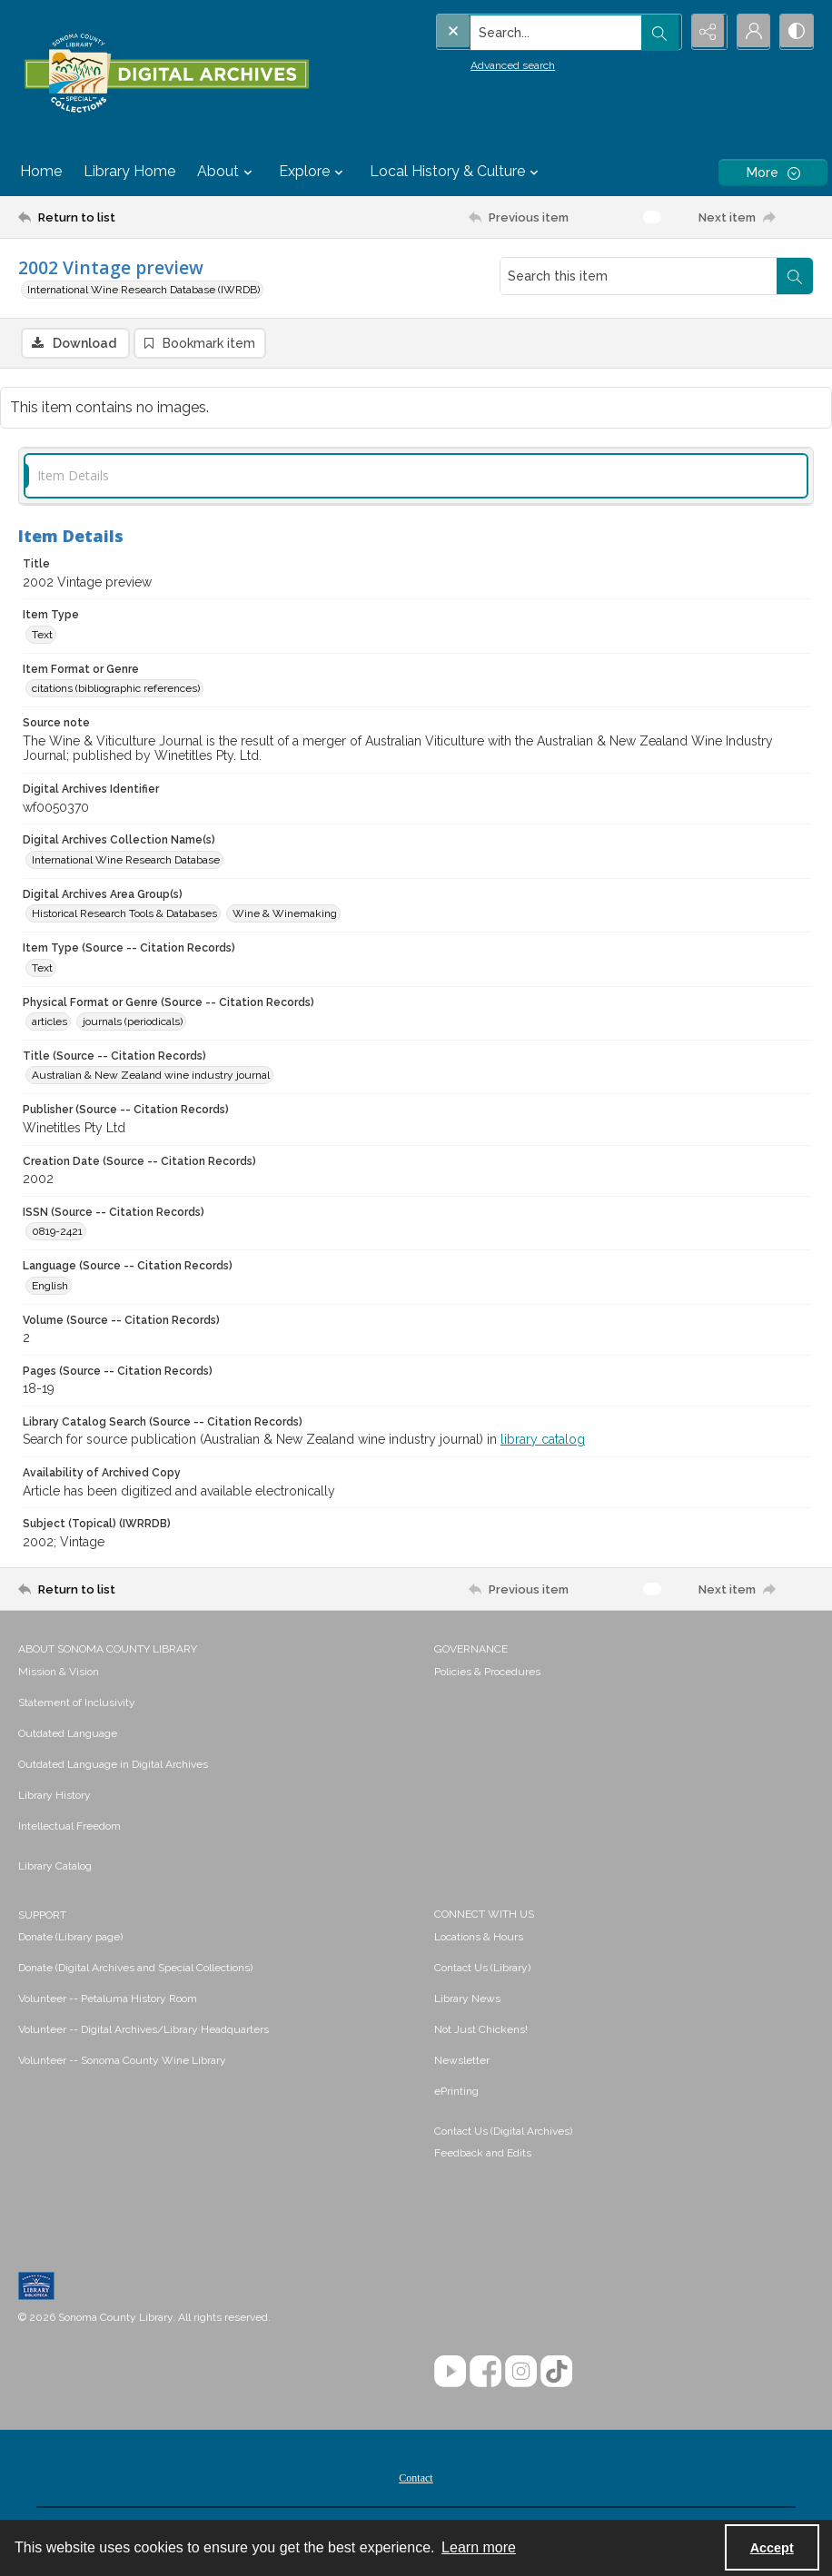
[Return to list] (125, 217)
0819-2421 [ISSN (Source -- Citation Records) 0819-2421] (57, 1232)
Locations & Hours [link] (478, 1937)
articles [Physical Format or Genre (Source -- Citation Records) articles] (49, 1022)
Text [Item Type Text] (42, 635)
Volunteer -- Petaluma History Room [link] (107, 1999)
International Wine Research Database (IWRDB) (143, 289)
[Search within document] (795, 276)
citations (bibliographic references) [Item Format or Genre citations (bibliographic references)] (116, 689)
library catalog (542, 1440)
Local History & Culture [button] (456, 172)
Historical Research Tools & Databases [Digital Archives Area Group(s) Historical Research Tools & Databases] (124, 914)
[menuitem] (217, 1672)
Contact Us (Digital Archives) (503, 2132)
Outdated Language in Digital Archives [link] (113, 1765)
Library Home (129, 171)
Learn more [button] (478, 2547)
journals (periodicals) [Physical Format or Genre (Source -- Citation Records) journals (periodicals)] (133, 1022)
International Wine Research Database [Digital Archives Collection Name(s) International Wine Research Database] (126, 860)
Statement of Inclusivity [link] (76, 1703)
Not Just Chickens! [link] (481, 2030)
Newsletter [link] (462, 2061)
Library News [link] (467, 1999)
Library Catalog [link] (55, 1866)
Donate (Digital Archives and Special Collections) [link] (135, 1968)
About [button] (227, 172)
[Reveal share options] (705, 32)
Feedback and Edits (482, 2153)
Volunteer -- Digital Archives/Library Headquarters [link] (143, 2030)
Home (41, 171)
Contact (415, 2478)
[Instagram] (521, 2372)
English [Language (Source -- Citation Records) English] (50, 1286)
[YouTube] (450, 2372)
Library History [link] (54, 1796)
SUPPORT (42, 1916)
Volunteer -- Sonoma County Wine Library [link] (122, 2061)
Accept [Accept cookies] (772, 2548)
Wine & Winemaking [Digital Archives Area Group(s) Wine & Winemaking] (285, 914)
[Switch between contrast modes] (795, 32)
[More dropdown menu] (772, 172)
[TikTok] (556, 2372)
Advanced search (475, 64)
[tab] (416, 476)
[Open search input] (659, 32)
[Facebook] (485, 2372)
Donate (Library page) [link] (70, 1937)
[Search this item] (638, 276)
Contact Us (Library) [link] (482, 1968)
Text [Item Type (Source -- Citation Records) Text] (42, 968)
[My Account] (750, 32)
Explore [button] (313, 172)
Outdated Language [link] (67, 1734)
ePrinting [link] (456, 2092)
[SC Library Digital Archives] (166, 73)
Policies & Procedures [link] (487, 1672)
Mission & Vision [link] (58, 1672)
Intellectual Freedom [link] (69, 1827)
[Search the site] (520, 32)
